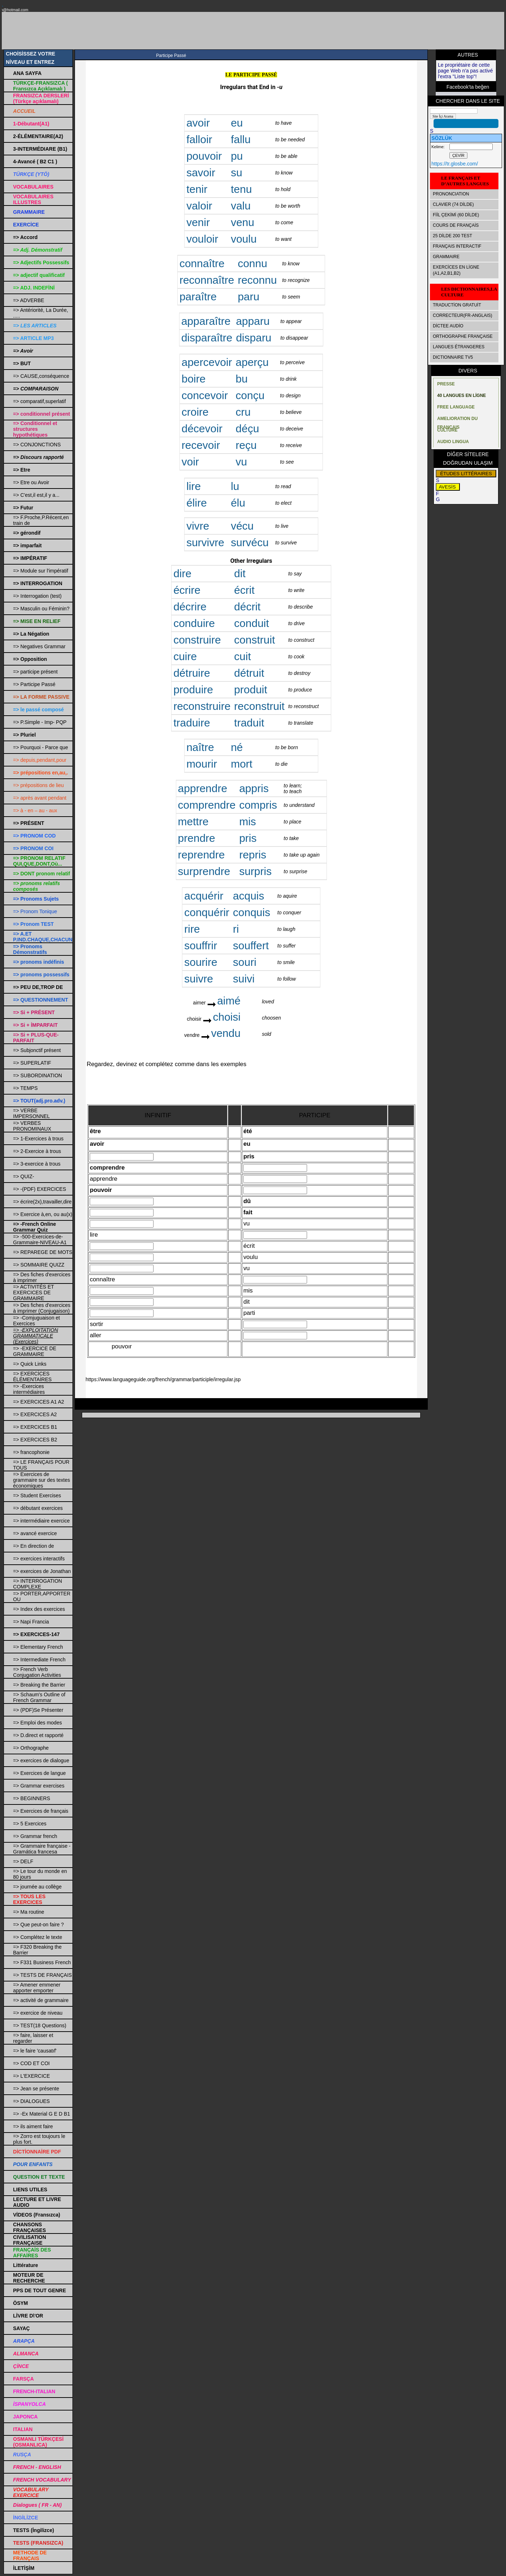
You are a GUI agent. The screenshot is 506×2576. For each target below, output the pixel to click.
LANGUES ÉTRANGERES (458, 346)
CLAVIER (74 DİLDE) (453, 204)
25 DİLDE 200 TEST (452, 235)
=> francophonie (31, 1452)
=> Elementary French (38, 1647)
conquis (251, 912)
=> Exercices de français (40, 1811)
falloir (199, 139)
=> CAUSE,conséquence (41, 376)
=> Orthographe (31, 1748)
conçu (250, 395)
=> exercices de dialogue (41, 1760)
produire (193, 689)
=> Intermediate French (39, 1659)
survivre (205, 542)
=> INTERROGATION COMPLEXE (37, 1584)
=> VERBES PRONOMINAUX (32, 1126)
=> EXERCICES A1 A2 (38, 1402)
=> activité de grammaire (40, 2000)
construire (197, 640)
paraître (198, 296)
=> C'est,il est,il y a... (36, 495)
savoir (200, 172)
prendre (196, 838)
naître (200, 747)
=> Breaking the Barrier (39, 1685)
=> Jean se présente (36, 2088)
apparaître (206, 321)
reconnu (257, 280)
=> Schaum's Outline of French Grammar (39, 1697)
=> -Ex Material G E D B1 (41, 2114)
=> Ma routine (28, 1912)
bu (242, 379)
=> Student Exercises (37, 1495)
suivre (198, 979)
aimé (228, 1001)
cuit (242, 656)
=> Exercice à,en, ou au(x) (42, 1214)
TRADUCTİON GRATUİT (457, 305)
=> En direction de (33, 1546)
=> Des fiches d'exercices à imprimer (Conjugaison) (41, 1308)
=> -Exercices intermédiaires (29, 1389)
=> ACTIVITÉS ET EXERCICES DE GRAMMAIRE (33, 1292)
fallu (240, 139)
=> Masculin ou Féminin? (41, 608)
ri (236, 929)
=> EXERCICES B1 (35, 1427)
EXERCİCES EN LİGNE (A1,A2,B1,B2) (456, 270)
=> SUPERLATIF (32, 1063)
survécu (249, 542)
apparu (253, 321)
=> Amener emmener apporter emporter (37, 1987)
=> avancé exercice (35, 1533)
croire (195, 412)
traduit (249, 723)
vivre (197, 526)
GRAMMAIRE (446, 256)
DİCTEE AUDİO (448, 325)
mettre (193, 821)
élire (196, 503)
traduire (191, 723)
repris (252, 855)
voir (190, 462)
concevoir (205, 395)
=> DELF (23, 1861)
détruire (191, 673)
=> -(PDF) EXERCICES (39, 1189)
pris (248, 838)
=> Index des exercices (39, 1609)
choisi (227, 1017)
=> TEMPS (25, 1088)
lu (235, 486)
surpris (255, 871)
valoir (200, 206)
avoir (198, 123)
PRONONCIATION (451, 193)
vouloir (202, 239)
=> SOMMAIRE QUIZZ (38, 1265)
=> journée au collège (37, 1887)
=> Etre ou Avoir (31, 482)
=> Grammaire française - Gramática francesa (42, 1849)
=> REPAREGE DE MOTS (42, 1252)
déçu (247, 428)
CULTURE (447, 430)
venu (242, 222)
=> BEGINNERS (31, 1798)
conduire (194, 623)
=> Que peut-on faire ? (38, 1924)
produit (250, 689)
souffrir (200, 945)
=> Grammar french (35, 1836)
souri (244, 962)
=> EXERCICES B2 (35, 1439)
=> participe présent (35, 672)
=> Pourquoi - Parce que (40, 747)
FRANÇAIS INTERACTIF (457, 246)
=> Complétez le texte (37, 1937)
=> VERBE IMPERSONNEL (31, 1113)
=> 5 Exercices (29, 1823)
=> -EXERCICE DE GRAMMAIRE (34, 1351)
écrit (244, 590)
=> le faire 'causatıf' (35, 2051)
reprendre (201, 855)
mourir (201, 764)
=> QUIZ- (23, 1176)
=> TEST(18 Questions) (39, 2025)
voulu (244, 239)
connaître (202, 263)
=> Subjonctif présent (37, 1050)
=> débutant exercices (38, 1508)
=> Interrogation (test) (37, 596)
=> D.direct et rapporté (38, 1735)
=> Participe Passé (34, 684)
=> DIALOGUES (31, 2101)
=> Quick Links (29, 1364)
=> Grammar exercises (38, 1786)
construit (254, 640)
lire (193, 486)
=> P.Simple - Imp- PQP (39, 722)
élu (238, 503)
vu (241, 462)
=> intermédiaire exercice (41, 1521)
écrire (186, 590)
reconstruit (259, 706)
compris (258, 805)
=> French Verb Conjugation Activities (37, 1672)
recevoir (201, 445)
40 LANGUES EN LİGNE (461, 395)
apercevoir (207, 362)
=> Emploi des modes (37, 1723)
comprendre (207, 805)
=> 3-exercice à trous (37, 1164)
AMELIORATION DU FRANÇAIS (457, 420)
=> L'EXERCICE (31, 2076)
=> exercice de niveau (37, 2013)
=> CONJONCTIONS (37, 444)
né (237, 747)
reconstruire (201, 706)
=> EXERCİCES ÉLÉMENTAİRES (32, 1376)
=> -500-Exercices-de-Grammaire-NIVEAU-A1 (40, 1239)
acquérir (203, 896)
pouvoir (204, 156)
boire (194, 379)
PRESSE (446, 383)
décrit (247, 607)
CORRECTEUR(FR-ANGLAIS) (462, 315)
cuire (185, 656)
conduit (251, 623)
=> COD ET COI (31, 2063)
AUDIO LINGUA (453, 441)
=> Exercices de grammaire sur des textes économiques (41, 1480)
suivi (243, 979)
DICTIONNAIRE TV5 (453, 357)
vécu (242, 526)
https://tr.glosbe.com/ (454, 164)
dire (182, 573)
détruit (249, 673)
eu (237, 123)
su (236, 172)
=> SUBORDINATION (37, 1075)
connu (252, 263)
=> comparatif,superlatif (39, 401)
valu (240, 206)
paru (248, 296)
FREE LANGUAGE (456, 407)
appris (254, 788)
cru (243, 412)
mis (247, 821)
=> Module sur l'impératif (40, 571)
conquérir (206, 912)
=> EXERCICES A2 (35, 1414)
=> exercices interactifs (39, 1558)
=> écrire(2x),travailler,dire (42, 1202)
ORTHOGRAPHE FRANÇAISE (463, 336)
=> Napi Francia (31, 1622)
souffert (251, 945)
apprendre (202, 788)
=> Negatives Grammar (39, 646)
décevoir (202, 428)
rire (192, 929)
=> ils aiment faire (33, 2126)
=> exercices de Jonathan (42, 1571)
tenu (241, 189)
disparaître (206, 338)
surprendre (204, 871)
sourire (200, 962)
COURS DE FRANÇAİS (456, 225)
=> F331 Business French (42, 1962)
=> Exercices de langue (39, 1773)
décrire (190, 607)
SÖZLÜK (441, 138)
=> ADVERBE (28, 300)
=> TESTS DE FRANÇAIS (42, 1975)
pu (237, 156)
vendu (226, 1033)
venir (198, 222)
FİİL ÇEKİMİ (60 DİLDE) (456, 214)
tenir (196, 189)
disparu (253, 338)
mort (241, 764)
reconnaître (206, 280)
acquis (248, 896)
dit (240, 573)
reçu (246, 445)
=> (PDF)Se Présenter (38, 1710)
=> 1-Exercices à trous (38, 1138)
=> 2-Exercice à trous (37, 1151)
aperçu (252, 362)
